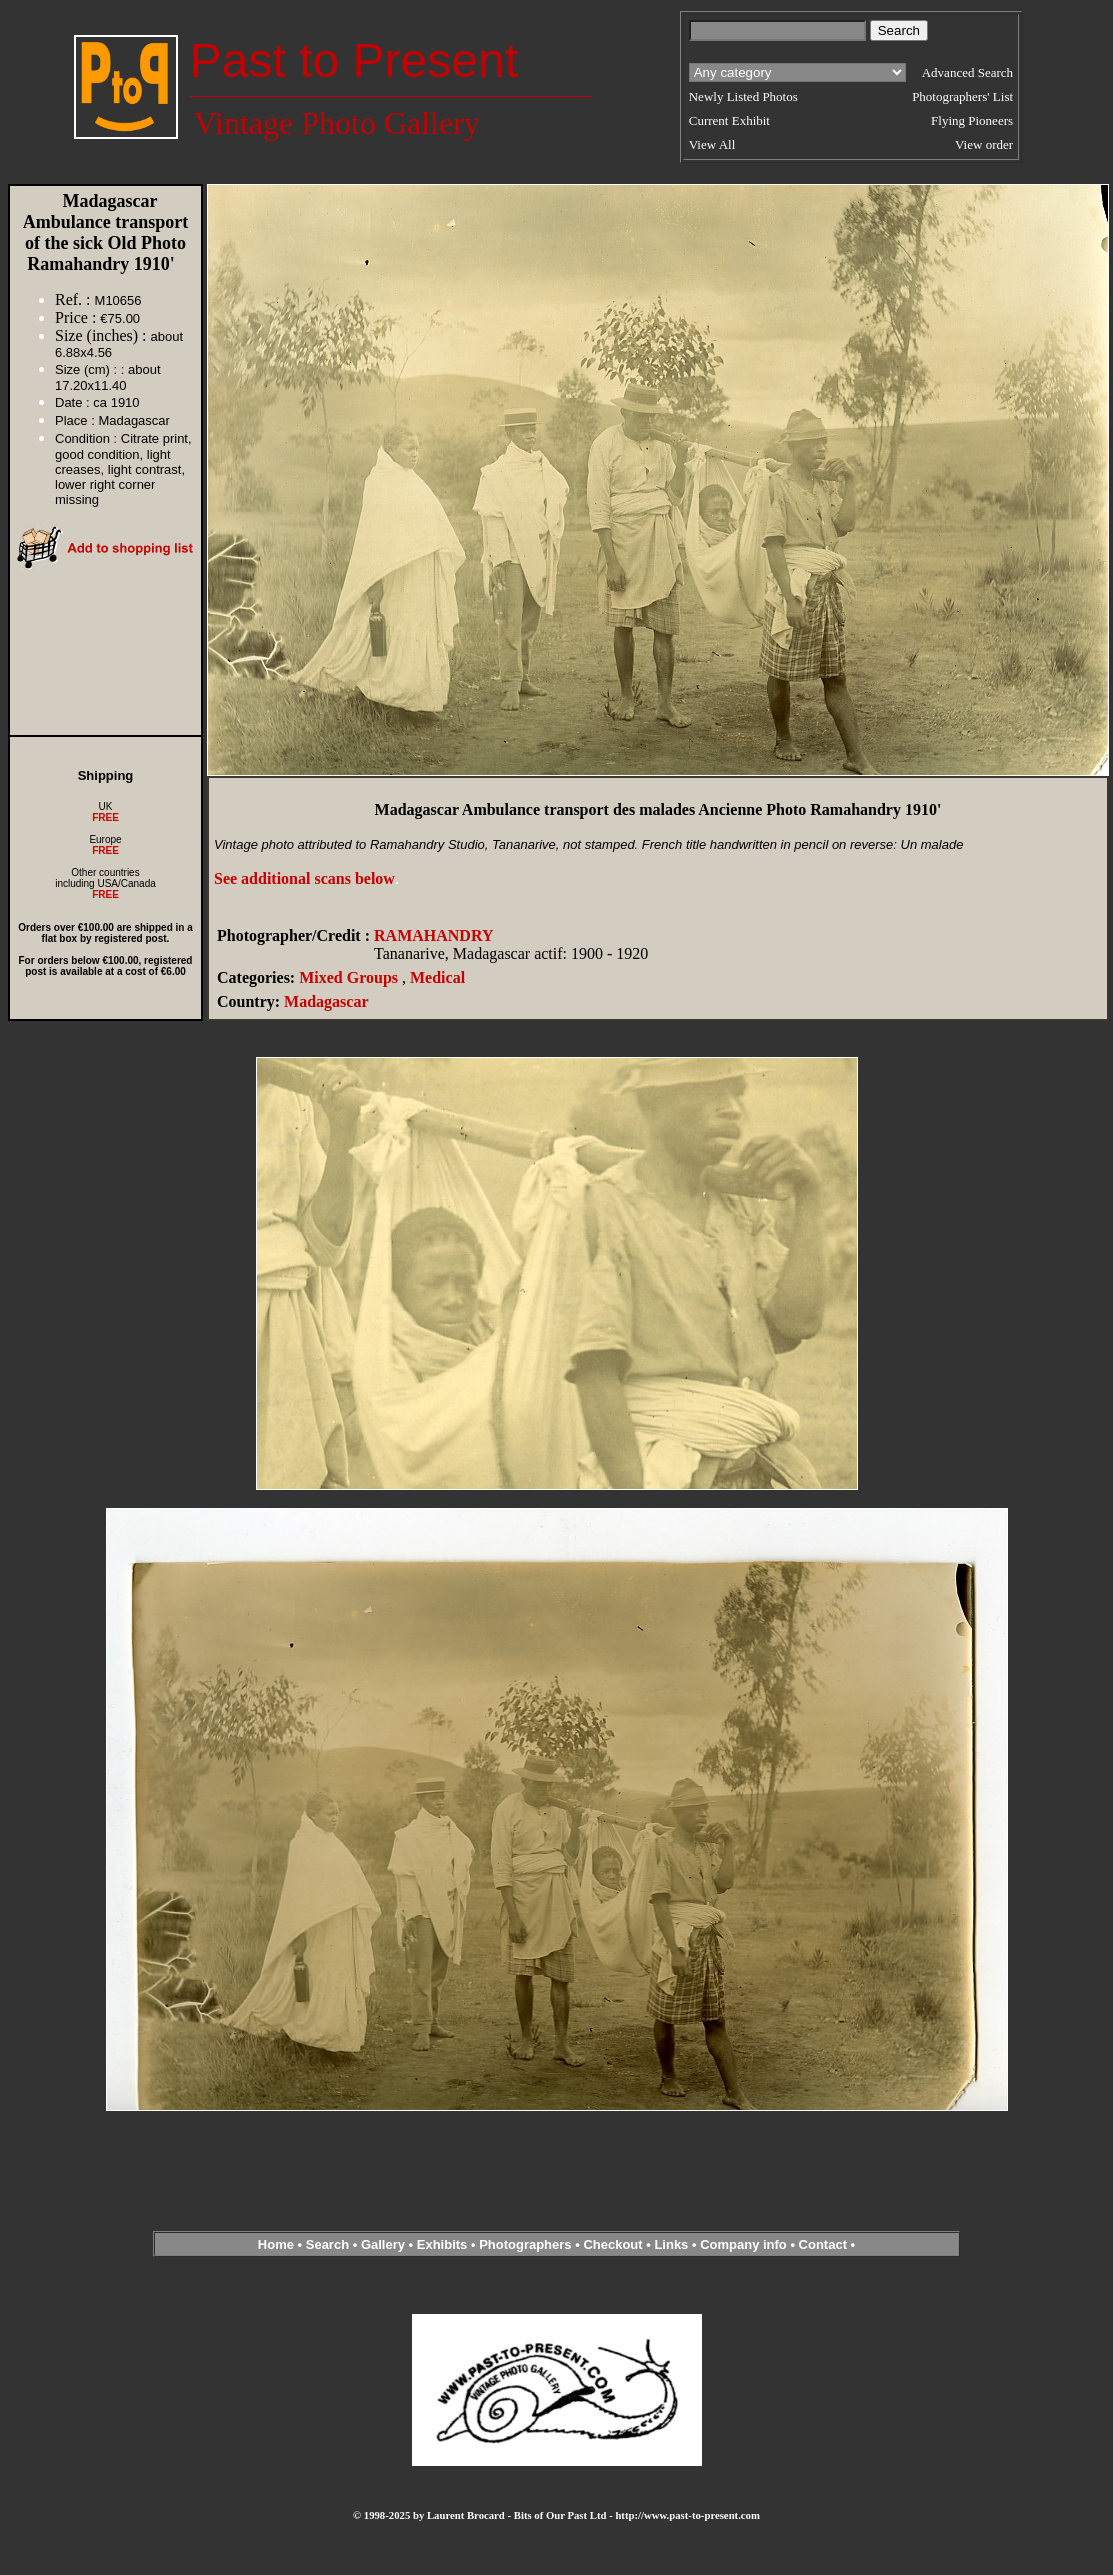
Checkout (612, 2244)
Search (327, 2244)
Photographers (525, 2244)
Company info (745, 2244)
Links (671, 2244)
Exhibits (442, 2244)
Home (276, 2244)
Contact (823, 2244)
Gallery (383, 2244)
